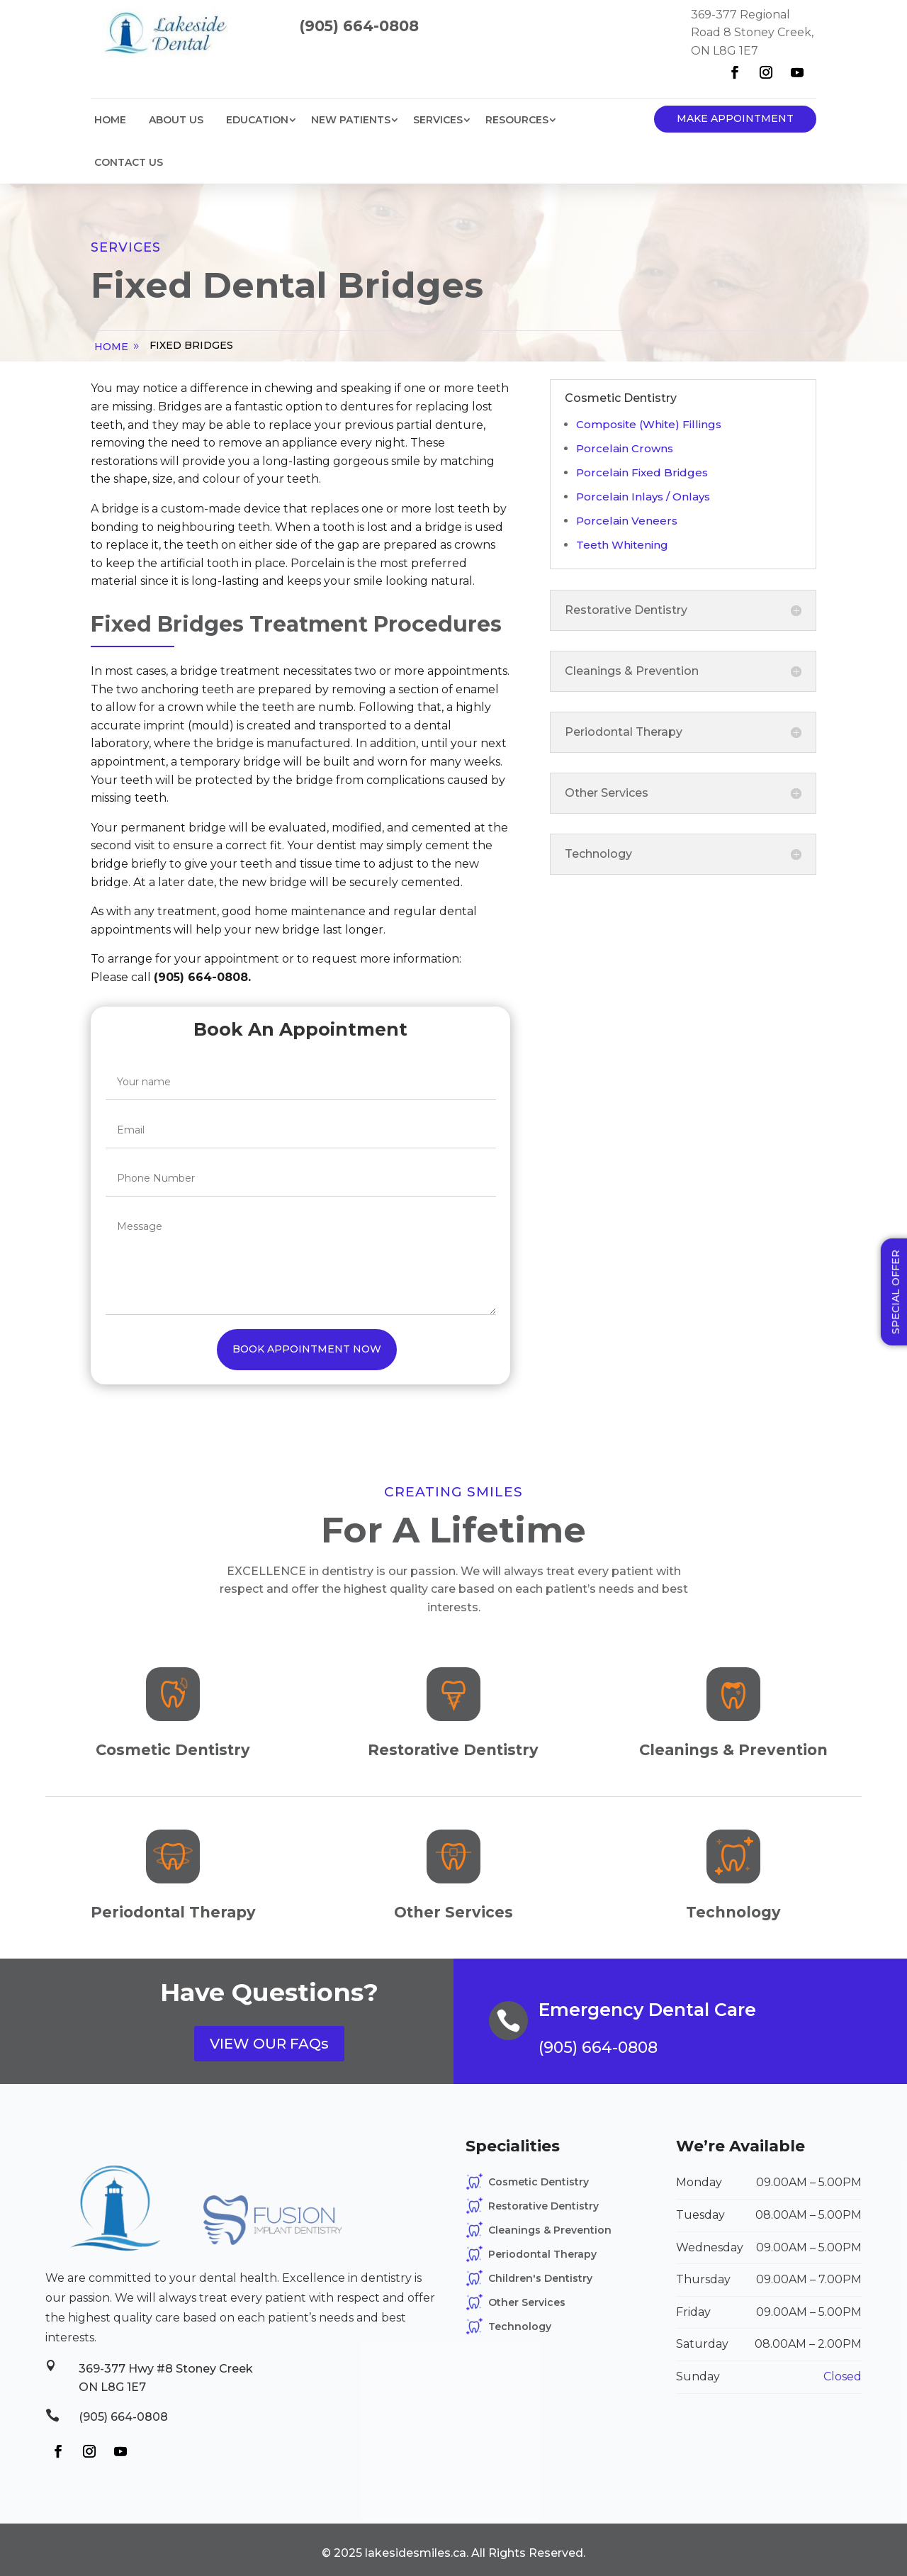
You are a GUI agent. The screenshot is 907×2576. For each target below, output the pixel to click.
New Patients (350, 119)
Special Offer (895, 1292)
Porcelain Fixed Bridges (642, 472)
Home (110, 119)
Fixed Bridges (191, 345)
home (111, 346)
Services (438, 119)
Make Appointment (735, 118)
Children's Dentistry (540, 2278)
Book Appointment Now (306, 1349)
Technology (519, 2326)
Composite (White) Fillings (648, 424)
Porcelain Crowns (624, 448)
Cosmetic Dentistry (538, 2181)
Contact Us (128, 162)
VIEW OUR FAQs (269, 2043)
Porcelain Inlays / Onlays (643, 496)
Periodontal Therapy (542, 2254)
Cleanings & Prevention (550, 2230)
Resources (516, 119)
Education (257, 119)
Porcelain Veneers (626, 520)
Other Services (526, 2302)
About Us (176, 119)
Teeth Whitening (622, 544)
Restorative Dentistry (543, 2206)
